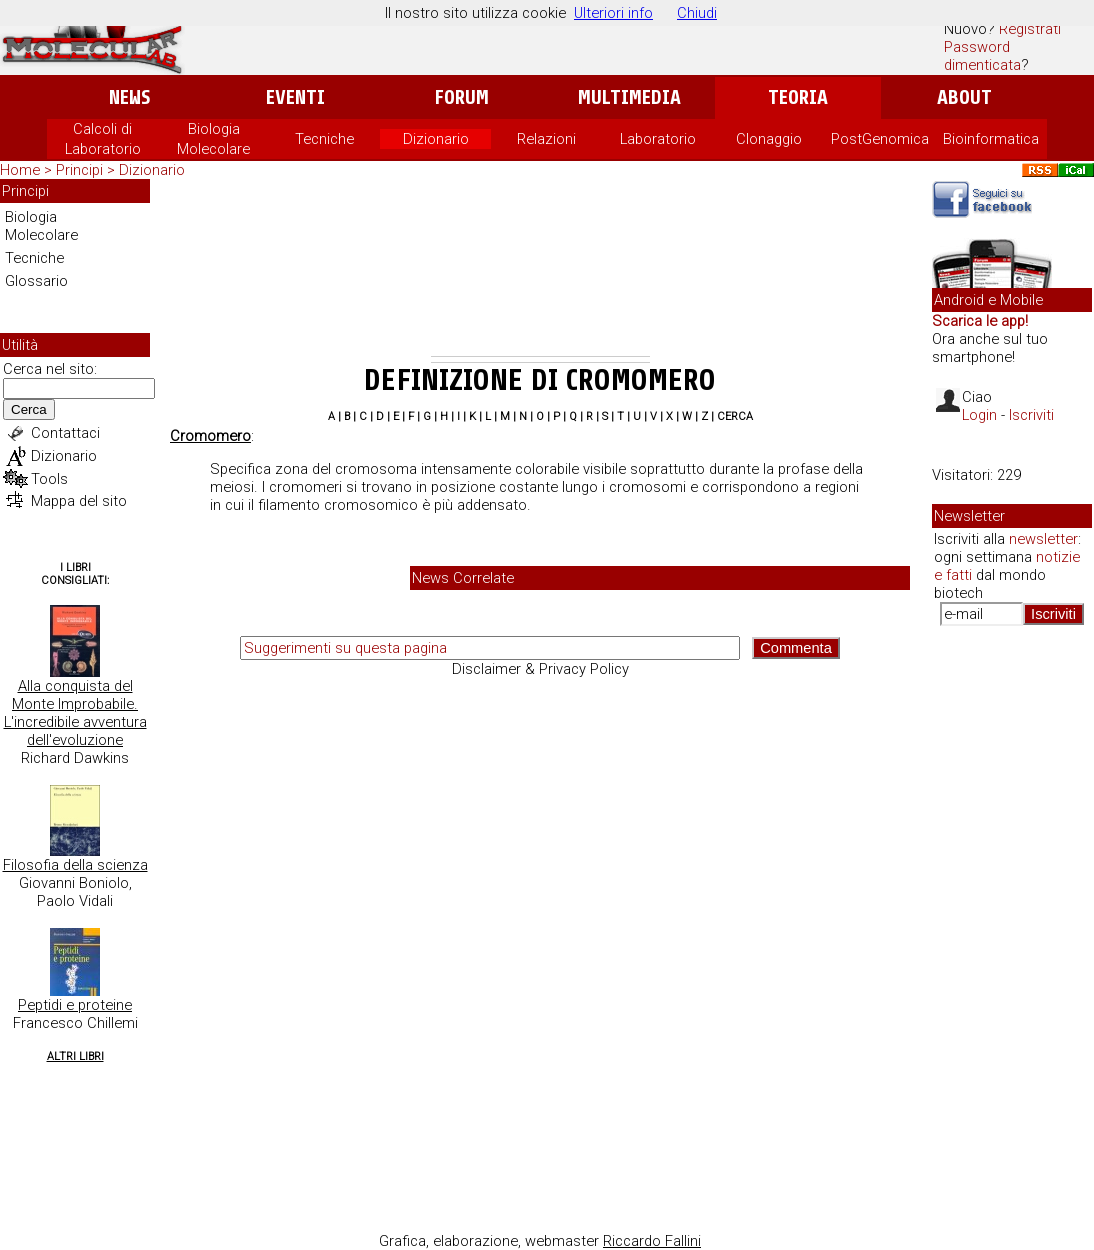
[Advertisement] (540, 271)
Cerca (29, 409)
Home (20, 170)
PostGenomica (880, 139)
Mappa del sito (79, 501)
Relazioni (546, 139)
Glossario (36, 281)
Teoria (798, 97)
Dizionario (436, 139)
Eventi (295, 97)
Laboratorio (658, 139)
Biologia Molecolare (41, 226)
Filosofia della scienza (75, 865)
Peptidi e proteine (75, 1005)
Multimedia (629, 97)
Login (979, 415)
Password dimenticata (982, 56)
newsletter (1043, 539)
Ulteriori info (613, 13)
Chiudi (697, 13)
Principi (79, 170)
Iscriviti (1031, 415)
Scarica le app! (980, 321)
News (129, 97)
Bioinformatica (991, 139)
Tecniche (324, 139)
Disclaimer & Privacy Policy (540, 669)
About (964, 97)
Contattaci (65, 433)
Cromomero (210, 436)
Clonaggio (769, 139)
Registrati (1030, 29)
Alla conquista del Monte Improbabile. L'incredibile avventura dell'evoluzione (75, 713)
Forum (461, 97)
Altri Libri (75, 1056)
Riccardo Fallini (652, 1241)
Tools (49, 479)
